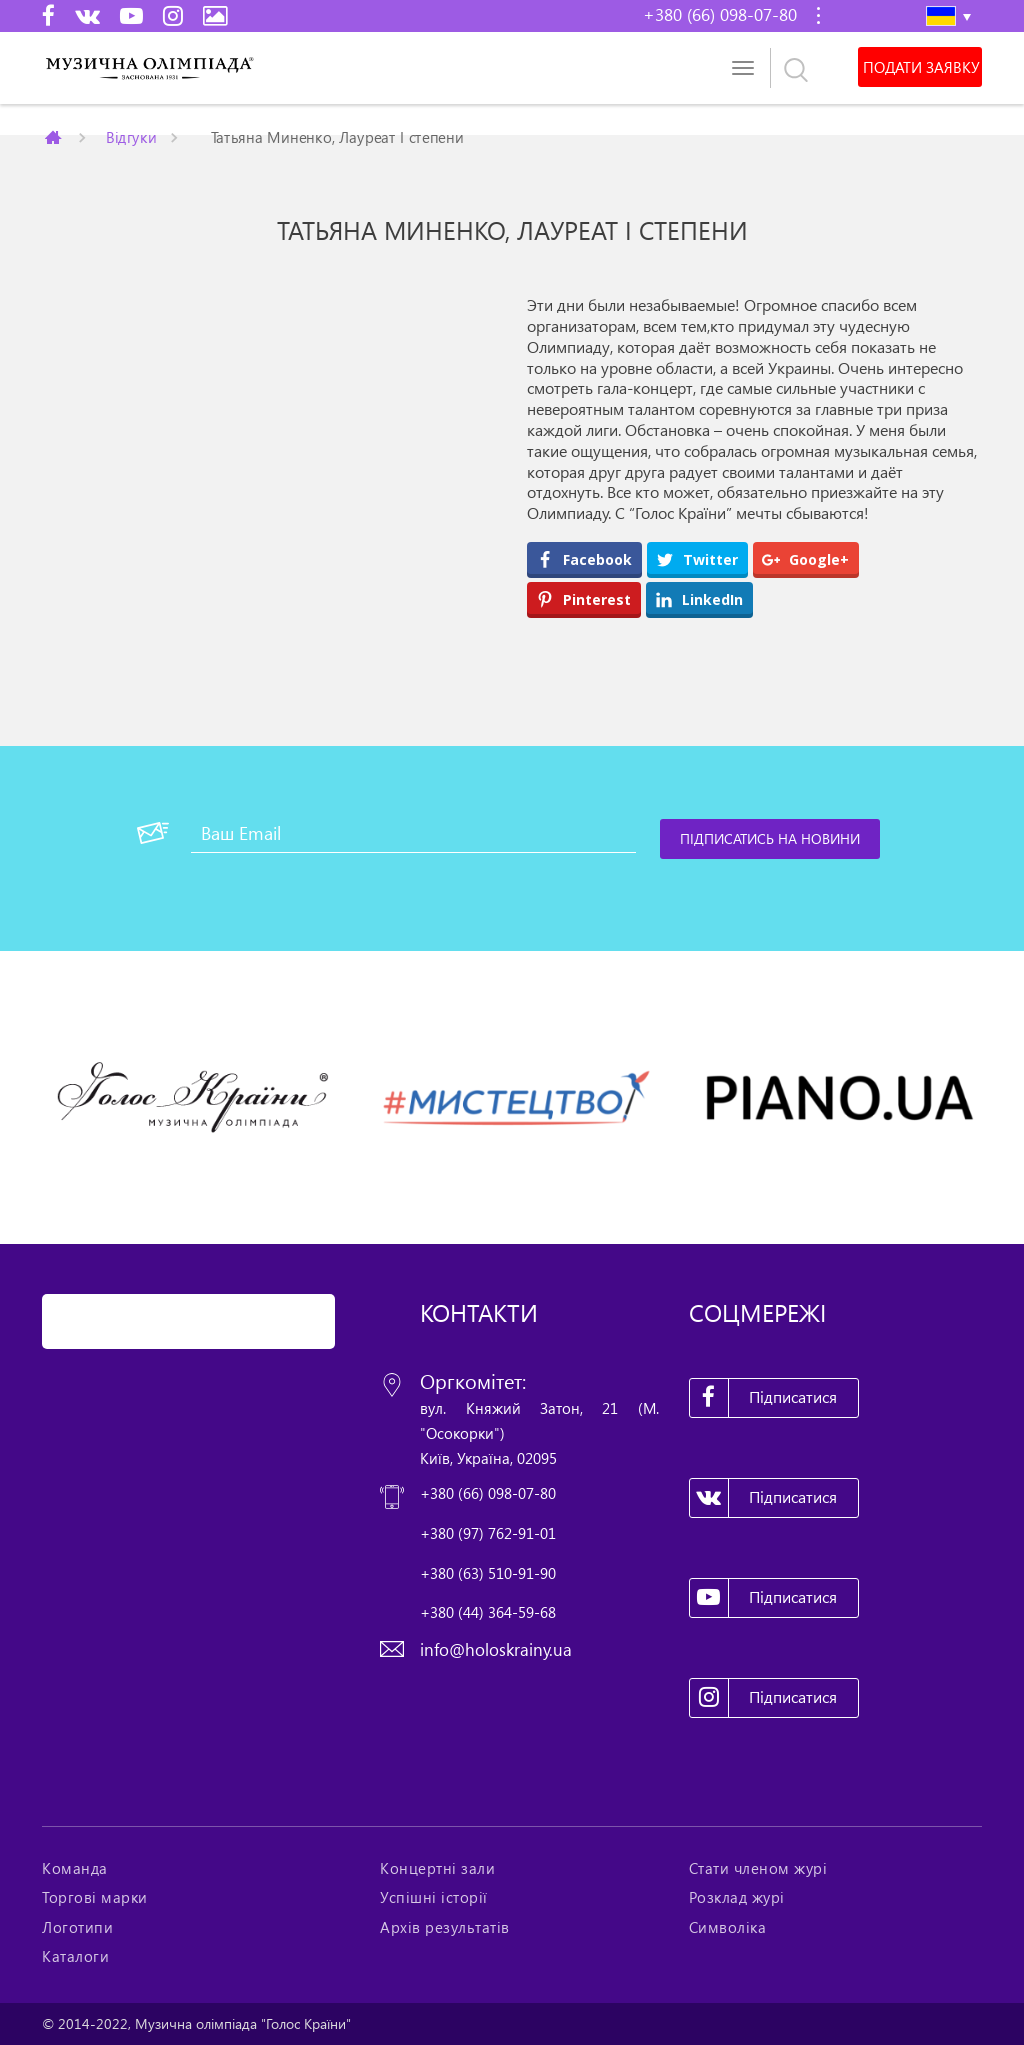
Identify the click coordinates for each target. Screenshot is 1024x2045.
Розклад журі (737, 1897)
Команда (75, 1868)
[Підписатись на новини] (770, 839)
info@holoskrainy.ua (496, 1649)
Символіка (728, 1927)
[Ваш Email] (413, 833)
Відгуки (131, 136)
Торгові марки (95, 1897)
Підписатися (764, 1398)
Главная (55, 137)
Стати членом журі (758, 1868)
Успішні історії (434, 1897)
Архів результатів (445, 1927)
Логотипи (77, 1927)
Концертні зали (437, 1868)
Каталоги (75, 1956)
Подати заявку (921, 67)
